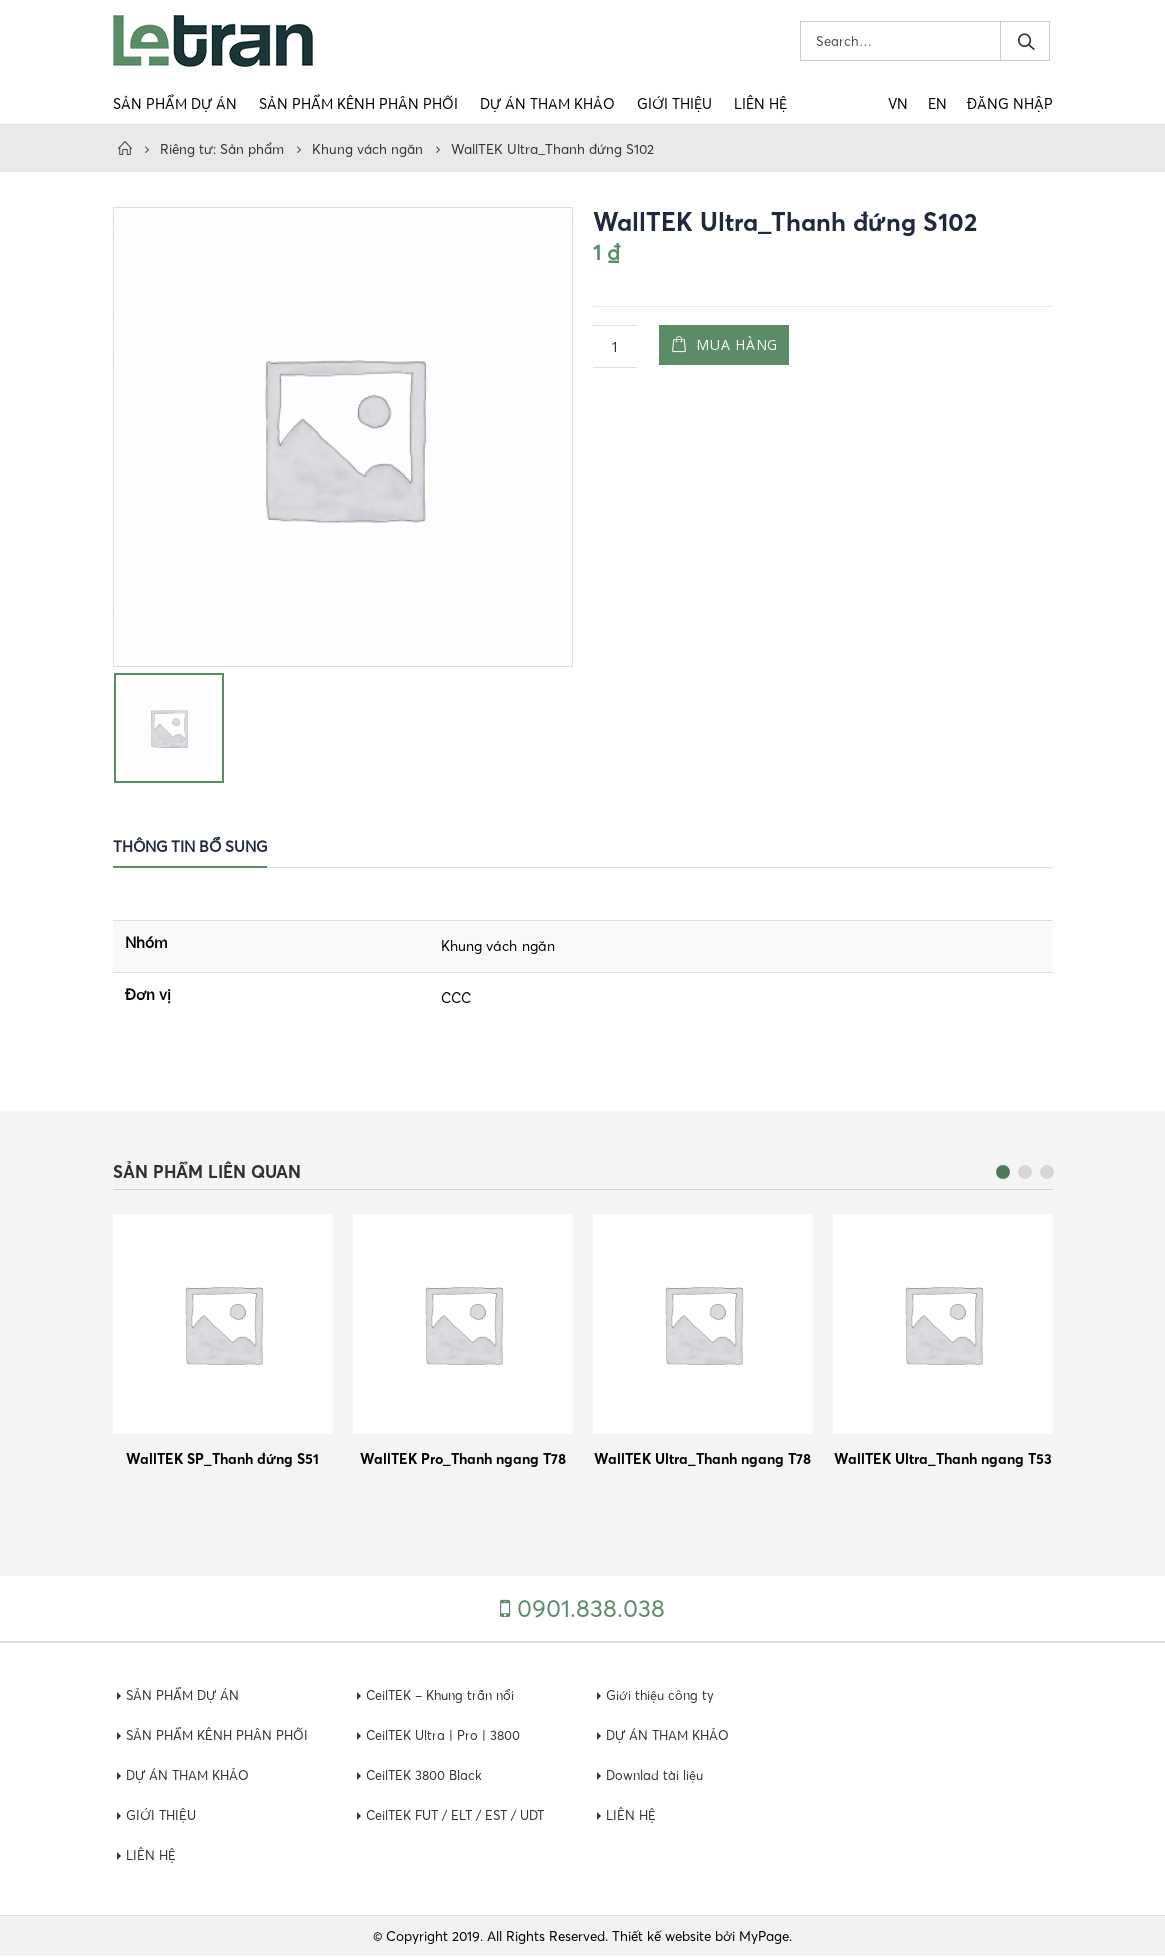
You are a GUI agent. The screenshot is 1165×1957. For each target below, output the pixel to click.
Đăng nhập (1010, 104)
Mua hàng (742, 346)
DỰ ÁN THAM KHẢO (547, 104)
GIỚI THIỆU (674, 104)
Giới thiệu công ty (661, 1696)
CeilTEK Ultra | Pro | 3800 (445, 1736)
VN (898, 104)
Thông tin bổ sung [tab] (190, 846)
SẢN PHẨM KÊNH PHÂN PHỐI (358, 104)
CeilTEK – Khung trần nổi (445, 1696)
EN (937, 104)
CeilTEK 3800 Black (426, 1776)
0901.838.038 (591, 1609)
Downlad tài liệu (656, 1776)
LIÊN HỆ (760, 104)
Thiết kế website (661, 1937)
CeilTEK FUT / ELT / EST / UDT (463, 1816)
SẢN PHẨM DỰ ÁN (175, 104)
